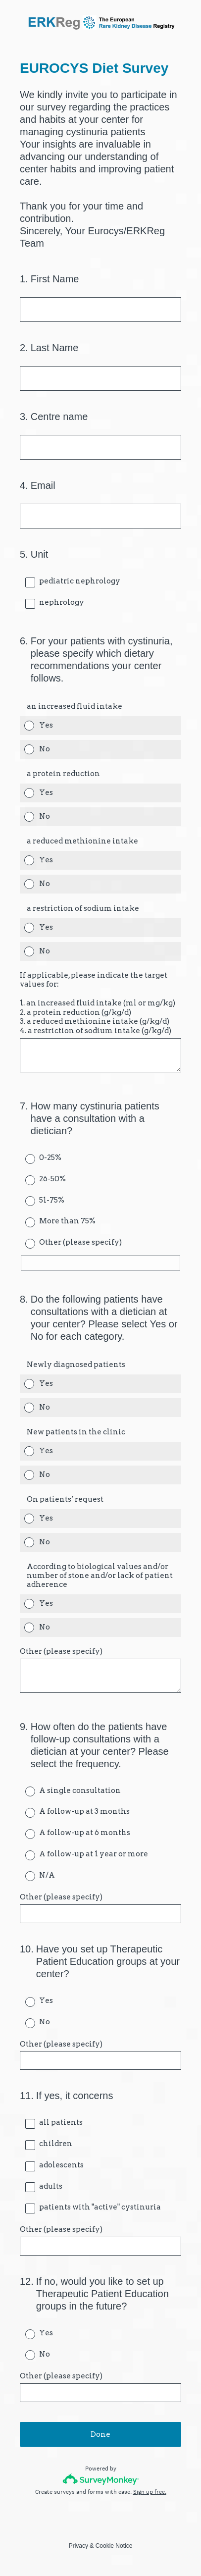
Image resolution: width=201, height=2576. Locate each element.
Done (100, 2434)
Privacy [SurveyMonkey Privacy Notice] (78, 2545)
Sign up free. (149, 2492)
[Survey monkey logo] (101, 2479)
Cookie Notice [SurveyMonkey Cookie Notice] (114, 2545)
